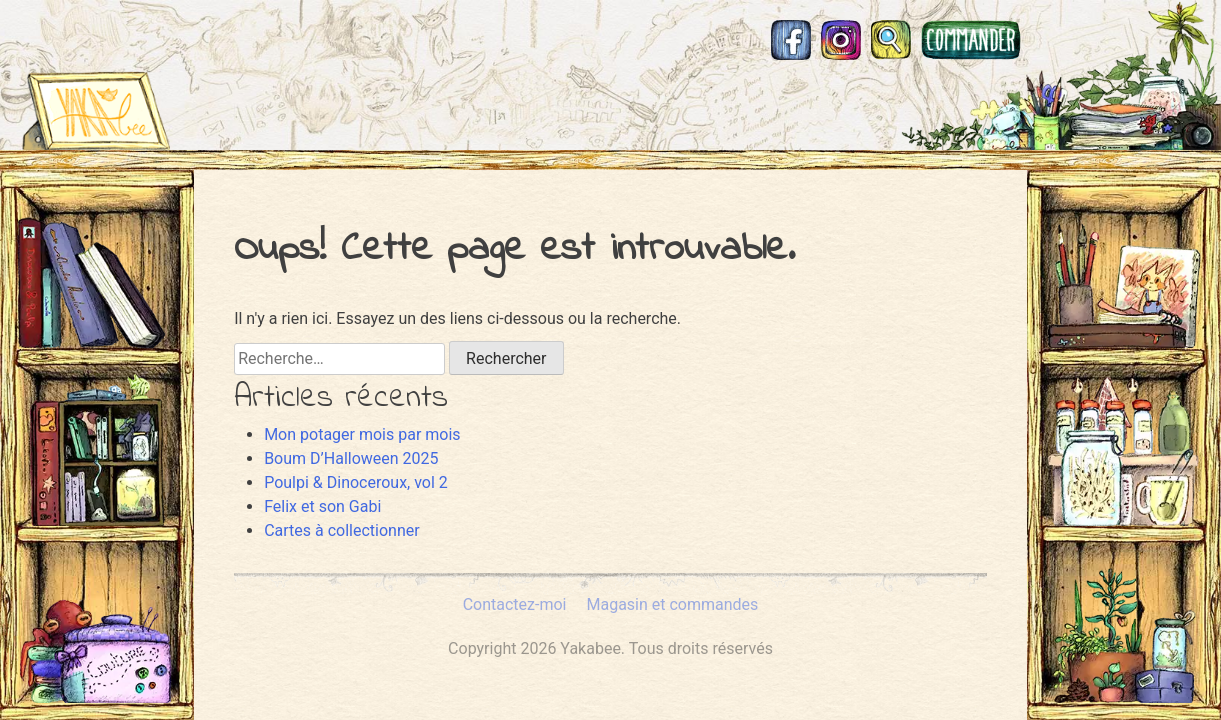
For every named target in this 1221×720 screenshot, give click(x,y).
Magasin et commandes (971, 40)
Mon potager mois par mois (362, 434)
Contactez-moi (515, 604)
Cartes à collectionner (342, 530)
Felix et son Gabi (322, 506)
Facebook (791, 40)
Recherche (891, 40)
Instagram (841, 40)
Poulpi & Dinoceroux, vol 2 (356, 482)
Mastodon (1051, 40)
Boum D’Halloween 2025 (351, 458)
